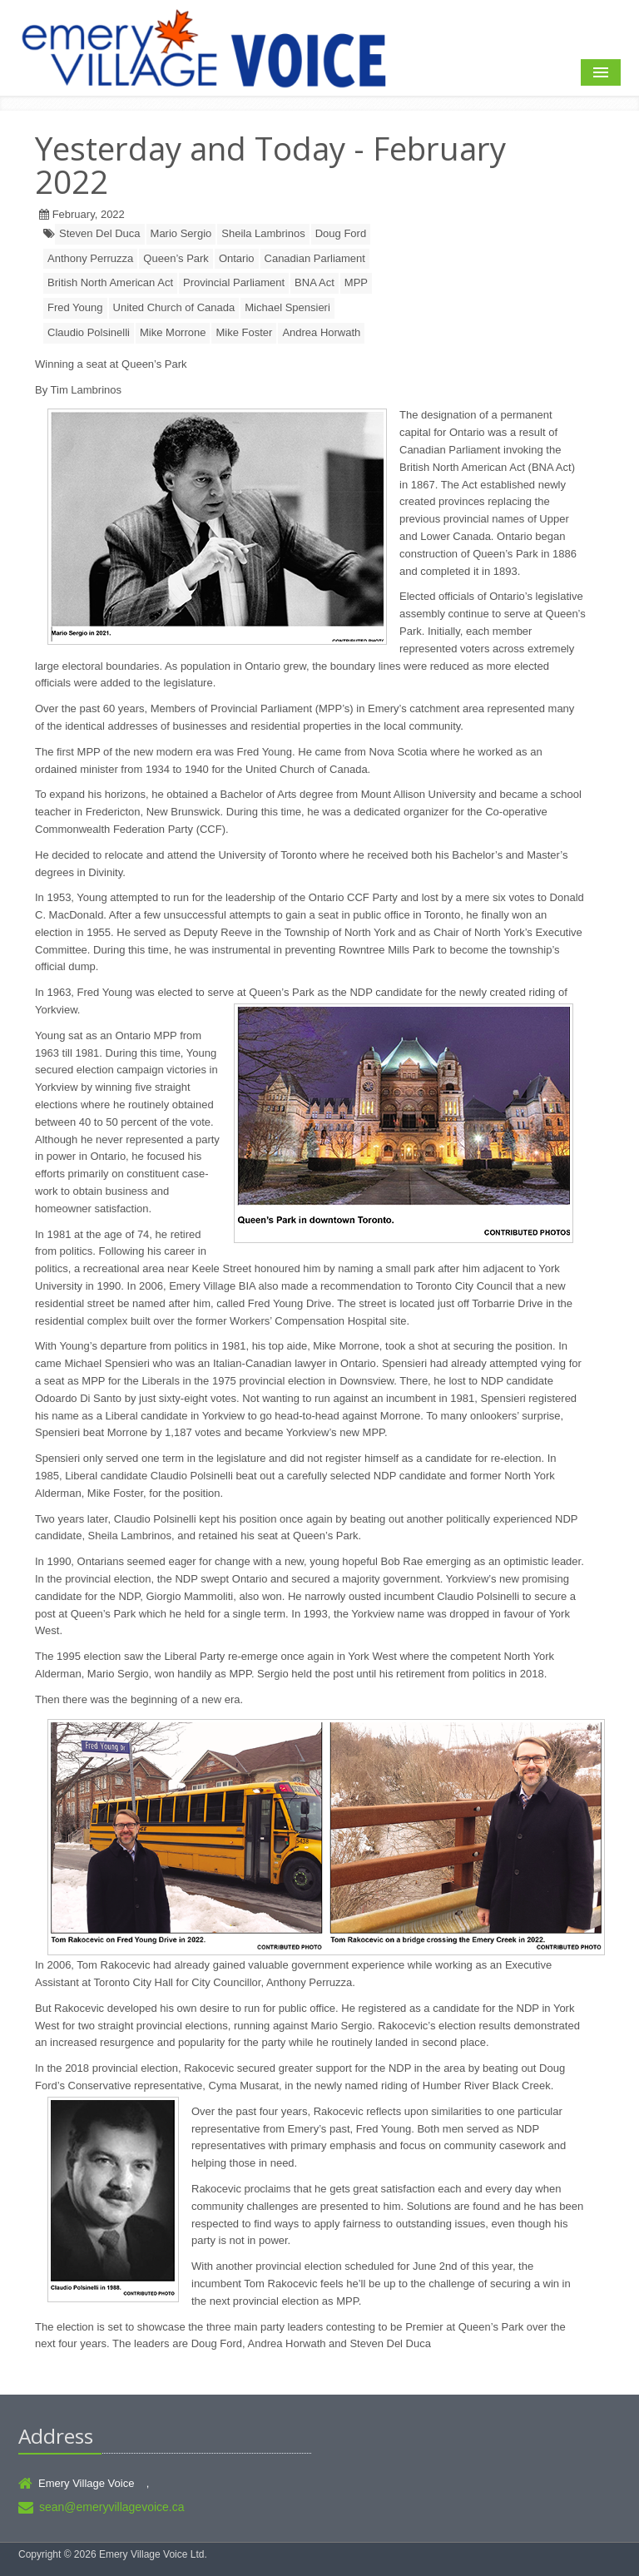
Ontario (237, 258)
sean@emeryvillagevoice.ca (112, 2507)
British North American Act (110, 282)
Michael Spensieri (287, 307)
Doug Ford (340, 233)
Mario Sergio (181, 233)
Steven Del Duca (100, 233)
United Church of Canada (174, 307)
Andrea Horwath (321, 332)
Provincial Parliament (234, 282)
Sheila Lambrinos (263, 233)
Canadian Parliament (315, 258)
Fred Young (75, 307)
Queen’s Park (176, 258)
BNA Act (314, 282)
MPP (356, 282)
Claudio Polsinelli (88, 332)
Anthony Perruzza (90, 258)
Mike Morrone (173, 332)
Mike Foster (243, 332)
